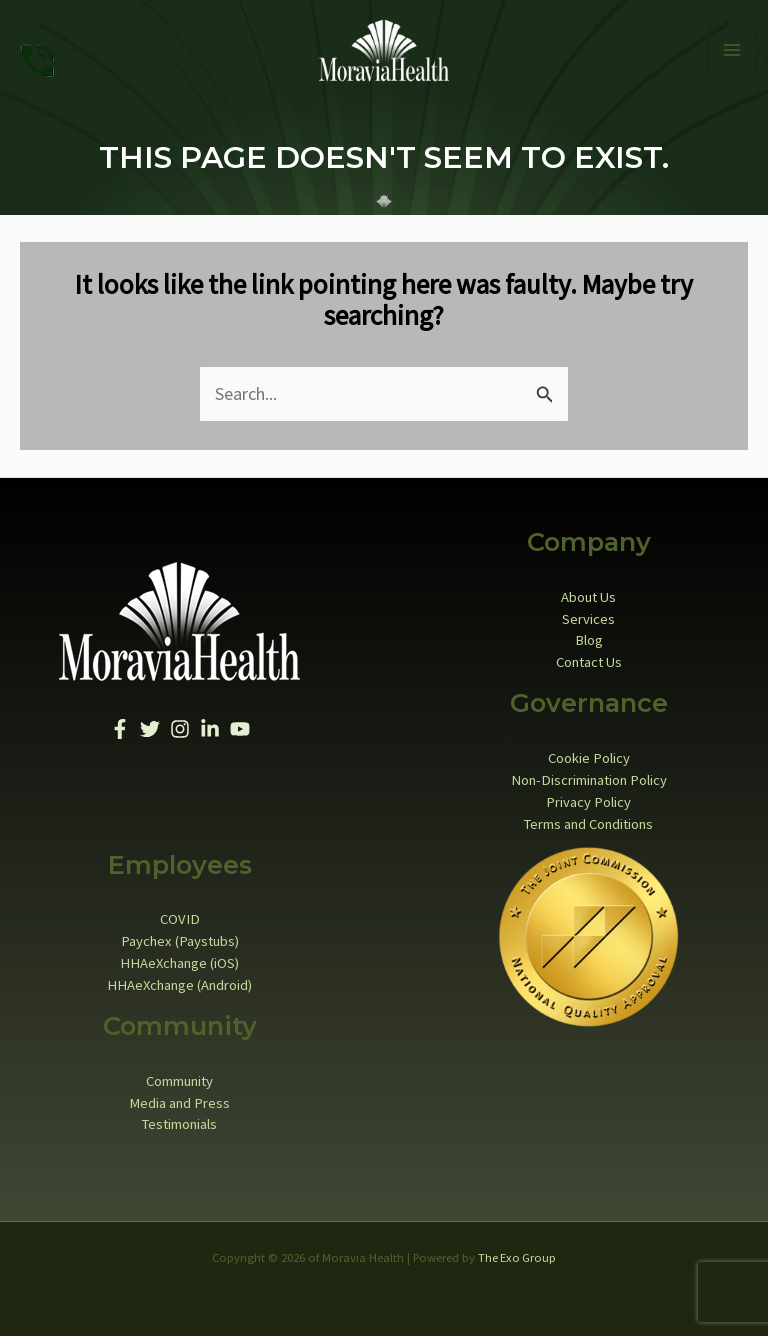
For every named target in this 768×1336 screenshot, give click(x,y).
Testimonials (179, 1118)
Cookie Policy (589, 752)
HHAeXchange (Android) (179, 979)
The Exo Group (517, 1251)
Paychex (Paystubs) (180, 935)
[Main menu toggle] (732, 47)
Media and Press (179, 1096)
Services (588, 612)
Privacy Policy (588, 795)
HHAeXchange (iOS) (179, 957)
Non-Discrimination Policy (589, 773)
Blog (589, 634)
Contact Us (589, 656)
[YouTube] (240, 723)
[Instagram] (180, 723)
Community (179, 1074)
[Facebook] (120, 723)
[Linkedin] (210, 723)
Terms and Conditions (588, 817)
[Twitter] (150, 723)
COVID (180, 913)
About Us (588, 590)
